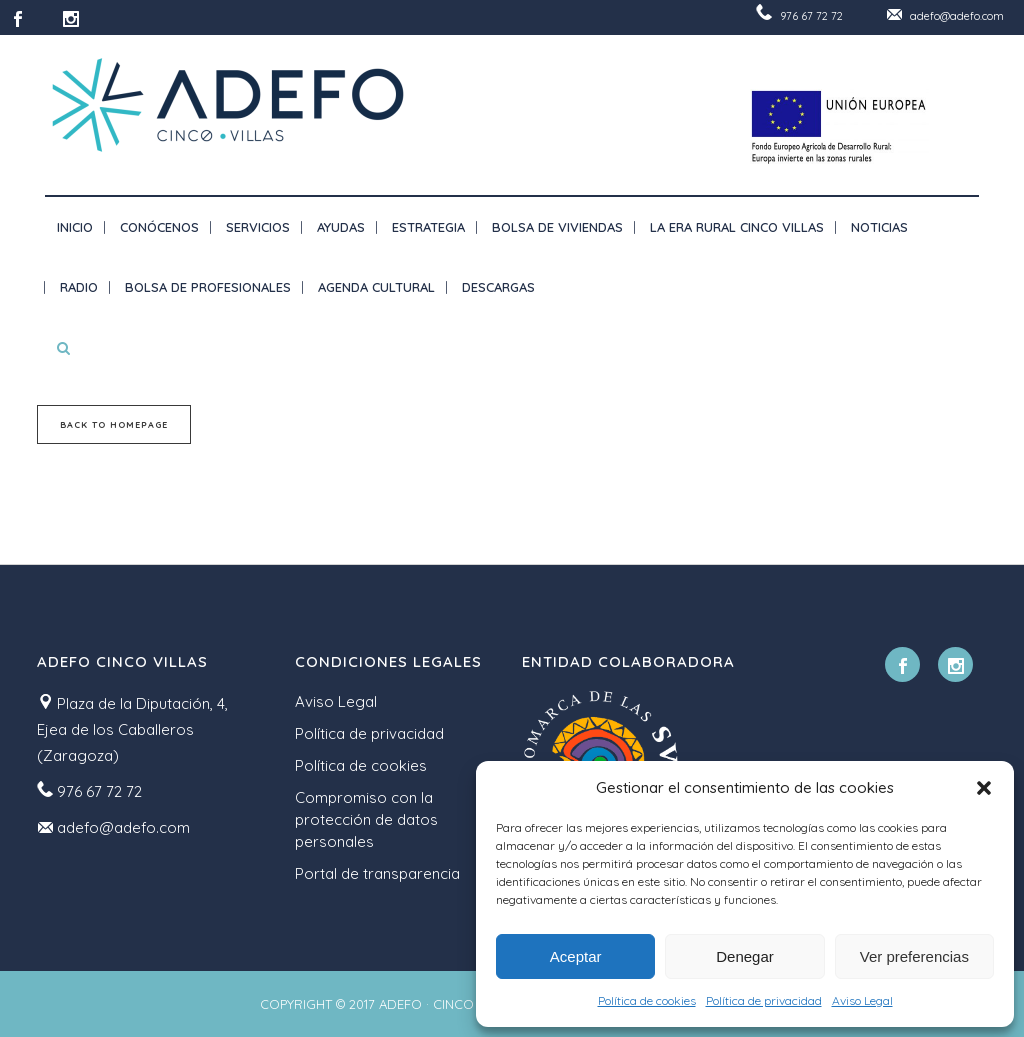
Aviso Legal (862, 1000)
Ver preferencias (914, 956)
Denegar (745, 956)
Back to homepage (114, 424)
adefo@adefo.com (957, 16)
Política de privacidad (764, 1000)
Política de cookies (647, 1000)
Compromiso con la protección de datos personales (366, 819)
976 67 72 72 (811, 16)
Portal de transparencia (377, 873)
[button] (984, 788)
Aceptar (576, 956)
